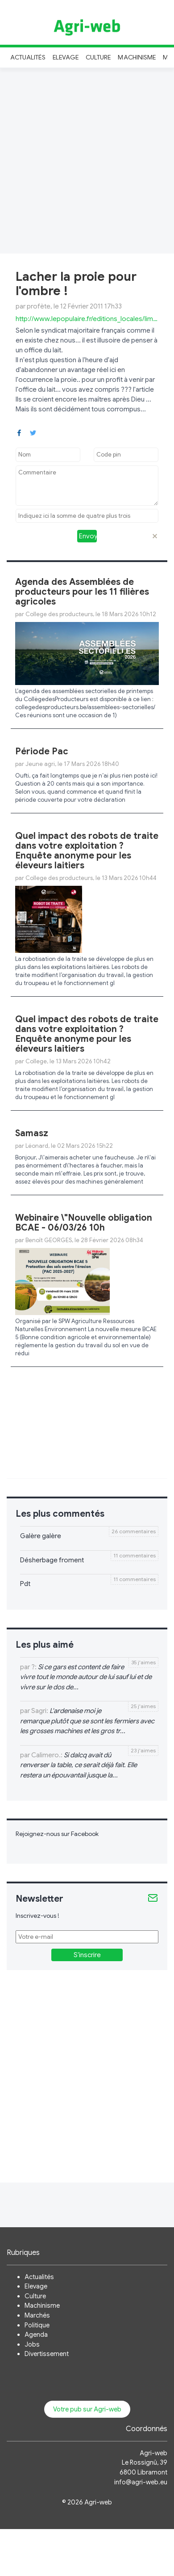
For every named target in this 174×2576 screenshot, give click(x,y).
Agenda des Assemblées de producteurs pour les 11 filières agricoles (82, 591)
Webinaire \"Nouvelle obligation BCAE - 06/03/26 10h (83, 1222)
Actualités (28, 57)
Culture (98, 57)
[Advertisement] (87, 159)
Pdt (25, 1584)
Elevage (66, 57)
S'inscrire (87, 1955)
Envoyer (87, 536)
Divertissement (47, 2354)
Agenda (36, 2335)
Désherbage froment (52, 1560)
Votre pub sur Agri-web (87, 2409)
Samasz (31, 1133)
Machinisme (137, 57)
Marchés (37, 2315)
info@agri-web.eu (140, 2482)
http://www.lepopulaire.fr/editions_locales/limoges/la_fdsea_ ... (87, 319)
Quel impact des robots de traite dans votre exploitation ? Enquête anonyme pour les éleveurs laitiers (86, 850)
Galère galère (40, 1536)
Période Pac (41, 751)
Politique (37, 2325)
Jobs (32, 2344)
